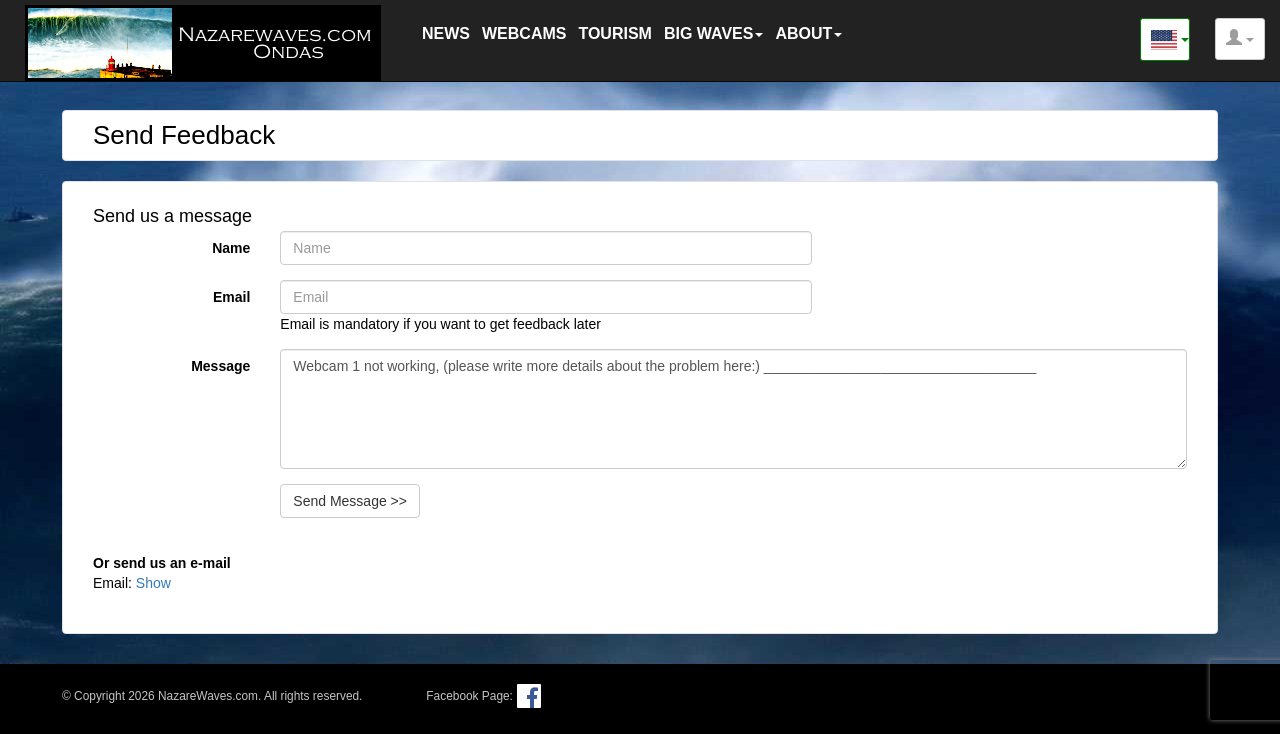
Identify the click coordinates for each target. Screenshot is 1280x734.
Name (231, 248)
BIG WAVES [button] (714, 33)
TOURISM (614, 33)
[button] (1240, 39)
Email (231, 297)
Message (220, 366)
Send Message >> (350, 501)
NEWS (446, 33)
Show (153, 583)
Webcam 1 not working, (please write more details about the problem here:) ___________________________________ (733, 409)
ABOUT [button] (808, 33)
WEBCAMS (524, 33)
